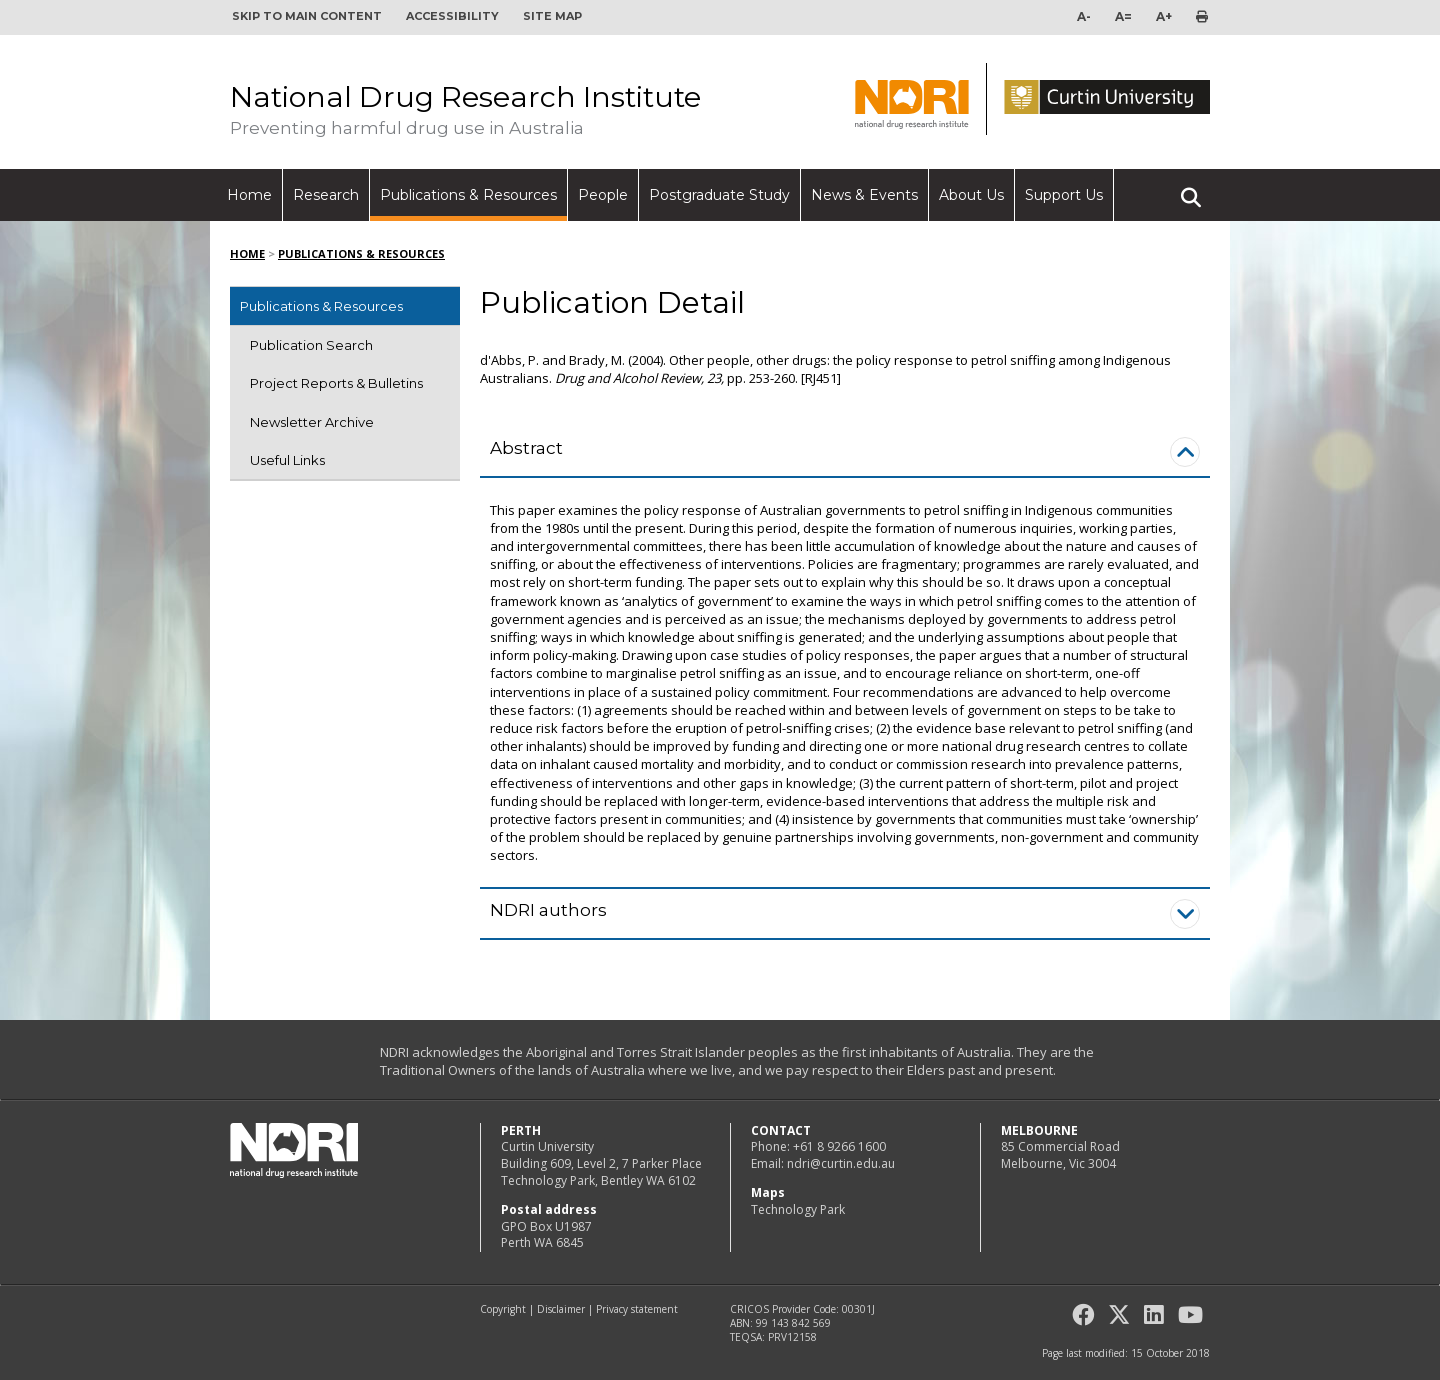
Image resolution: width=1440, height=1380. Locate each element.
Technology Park (798, 1209)
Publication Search (311, 345)
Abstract (526, 448)
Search (1191, 189)
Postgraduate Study (719, 195)
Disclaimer (561, 1309)
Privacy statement (637, 1309)
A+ (1164, 16)
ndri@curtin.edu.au (841, 1163)
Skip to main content (307, 16)
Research (326, 195)
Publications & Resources (468, 195)
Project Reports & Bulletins (336, 383)
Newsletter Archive (312, 422)
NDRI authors (548, 910)
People (603, 195)
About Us (971, 195)
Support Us (1064, 195)
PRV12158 (792, 1337)
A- (1084, 16)
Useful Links (287, 460)
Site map (552, 16)
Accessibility (452, 16)
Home (249, 195)
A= (1123, 16)
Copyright (503, 1309)
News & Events (864, 195)
